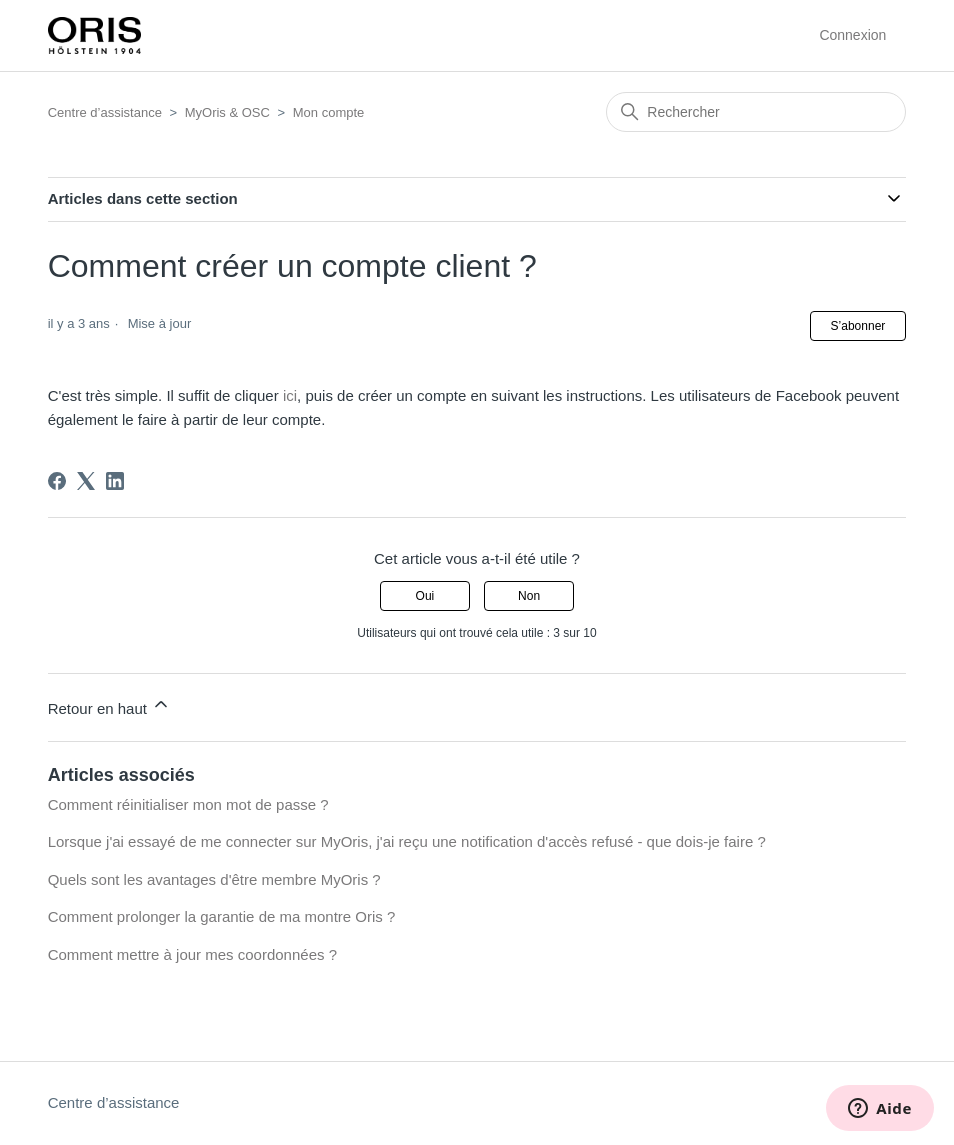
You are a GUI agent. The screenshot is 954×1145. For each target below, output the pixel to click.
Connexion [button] (852, 35)
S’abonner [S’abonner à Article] (858, 326)
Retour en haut (109, 705)
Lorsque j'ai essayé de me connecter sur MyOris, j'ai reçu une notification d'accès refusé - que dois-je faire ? (407, 841)
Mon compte (329, 112)
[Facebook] (57, 481)
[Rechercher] (756, 112)
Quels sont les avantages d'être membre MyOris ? (214, 879)
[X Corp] (86, 481)
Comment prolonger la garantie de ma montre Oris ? (222, 916)
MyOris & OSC (227, 112)
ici (290, 395)
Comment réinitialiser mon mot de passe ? (188, 804)
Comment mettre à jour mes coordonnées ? (192, 954)
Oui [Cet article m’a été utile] (425, 596)
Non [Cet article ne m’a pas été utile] (529, 596)
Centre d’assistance (105, 112)
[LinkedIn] (115, 481)
